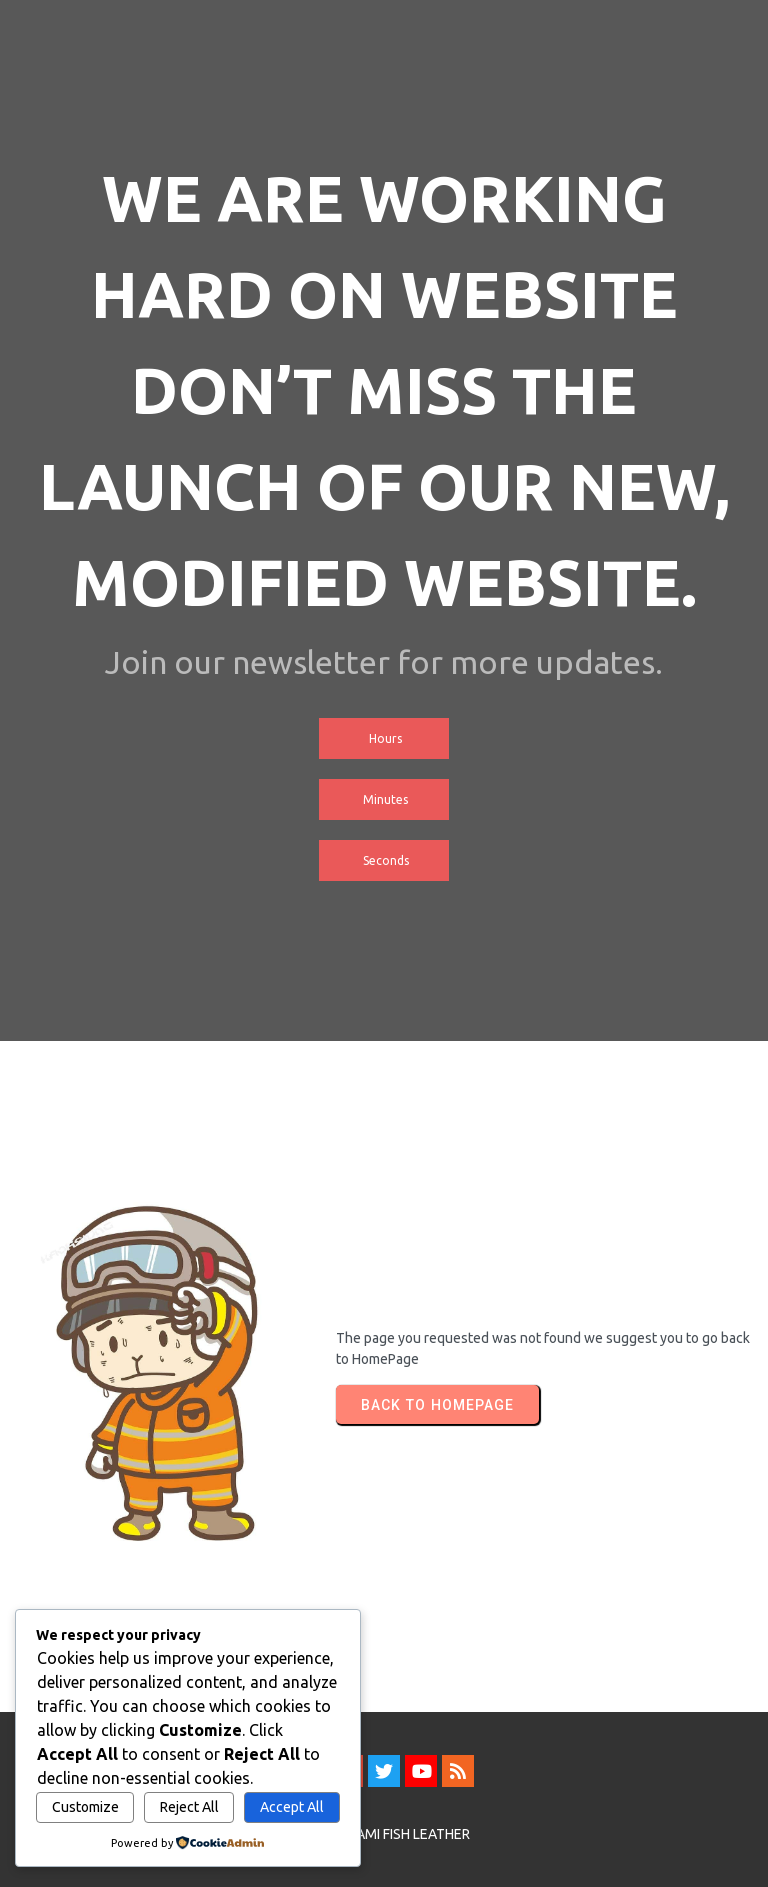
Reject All (189, 1807)
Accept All (292, 1807)
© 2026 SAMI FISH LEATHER (384, 1834)
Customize (85, 1807)
